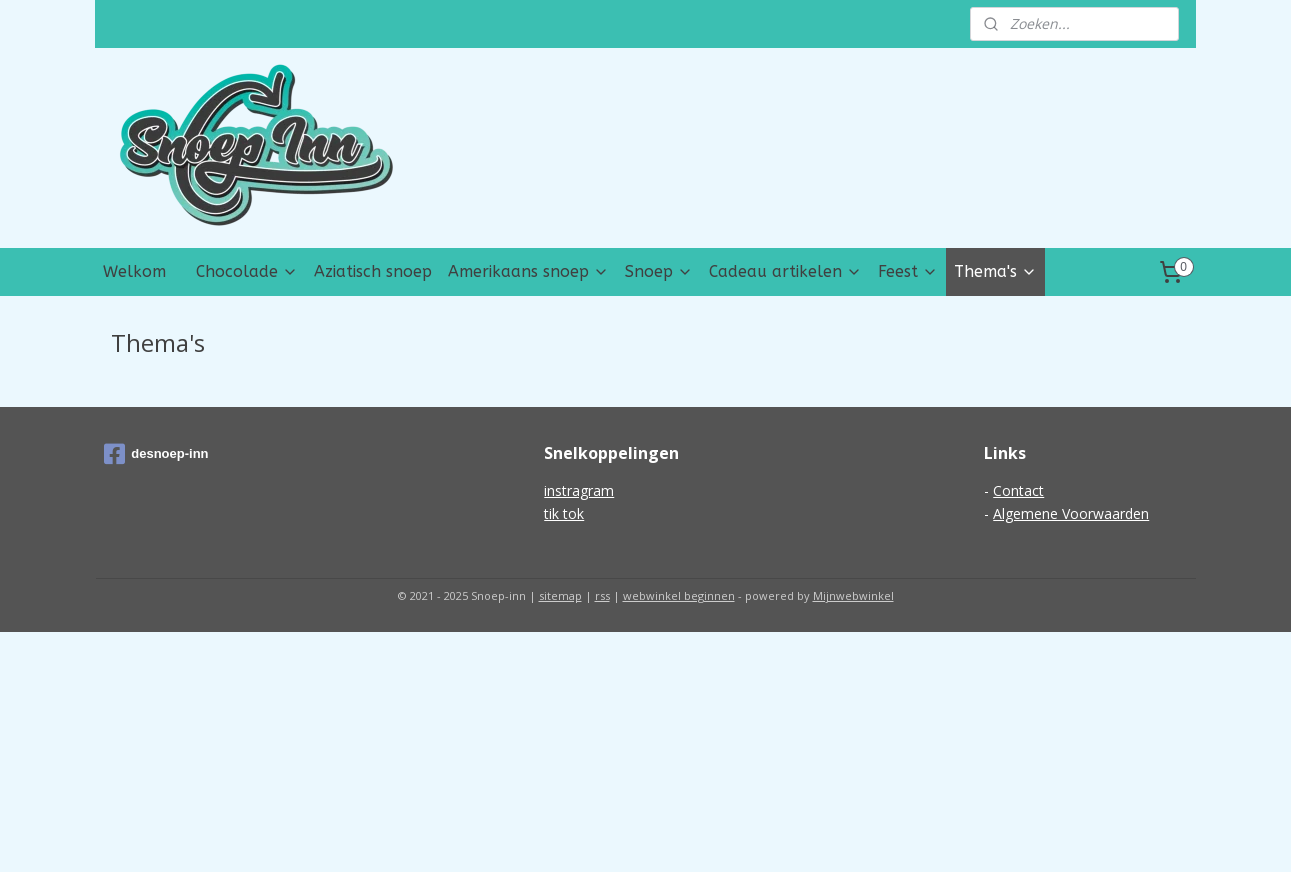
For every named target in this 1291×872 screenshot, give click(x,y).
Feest (908, 271)
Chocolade (247, 271)
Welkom (134, 271)
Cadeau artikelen (785, 271)
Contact (1018, 490)
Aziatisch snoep (373, 271)
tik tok (564, 513)
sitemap (560, 595)
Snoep (659, 271)
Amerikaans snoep (528, 271)
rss (602, 595)
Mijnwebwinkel (853, 595)
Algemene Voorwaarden (1071, 513)
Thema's (995, 271)
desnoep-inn (156, 454)
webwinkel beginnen (679, 595)
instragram (579, 490)
